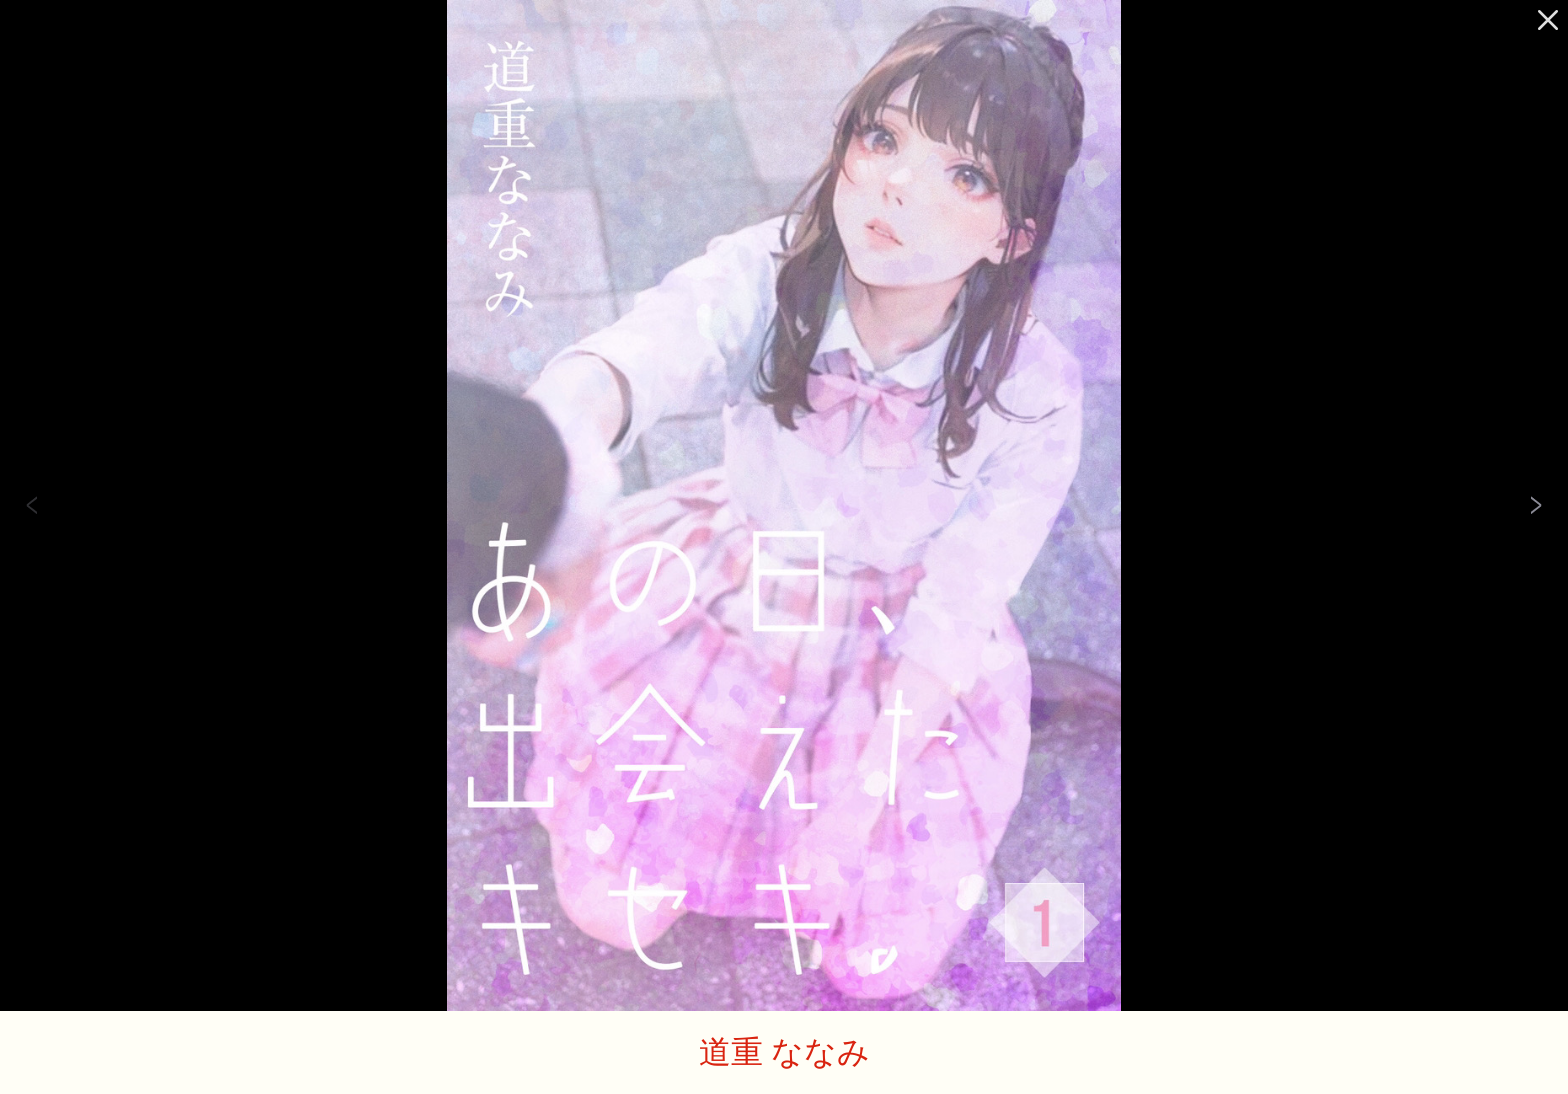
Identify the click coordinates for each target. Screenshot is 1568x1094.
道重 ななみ (784, 1050)
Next (1536, 506)
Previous (32, 506)
